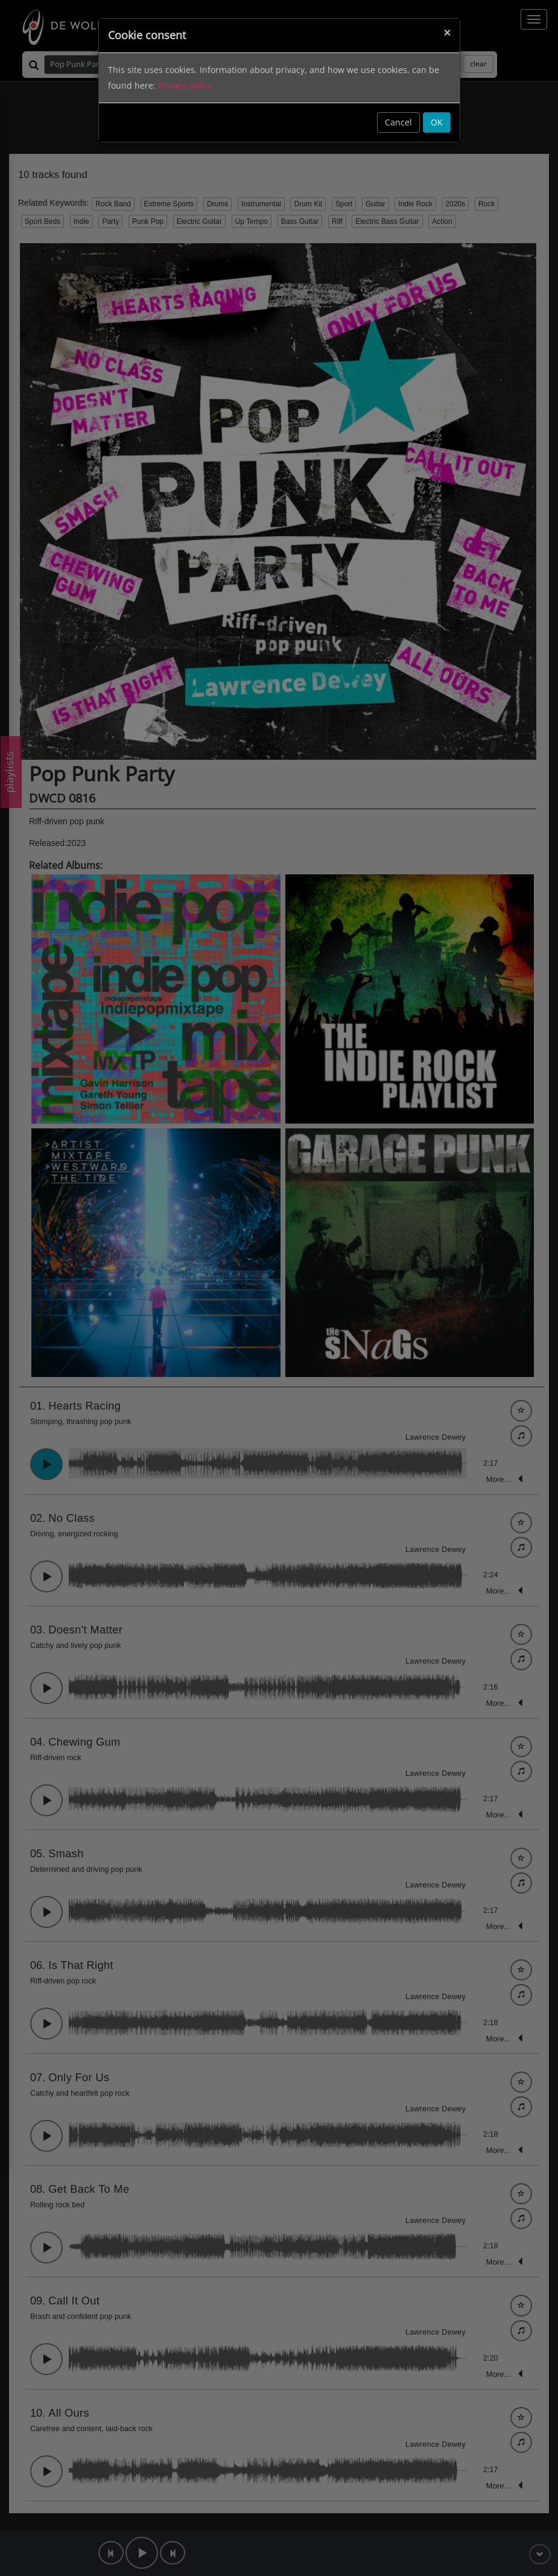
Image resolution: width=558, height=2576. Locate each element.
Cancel (398, 122)
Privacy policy (185, 85)
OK (437, 122)
